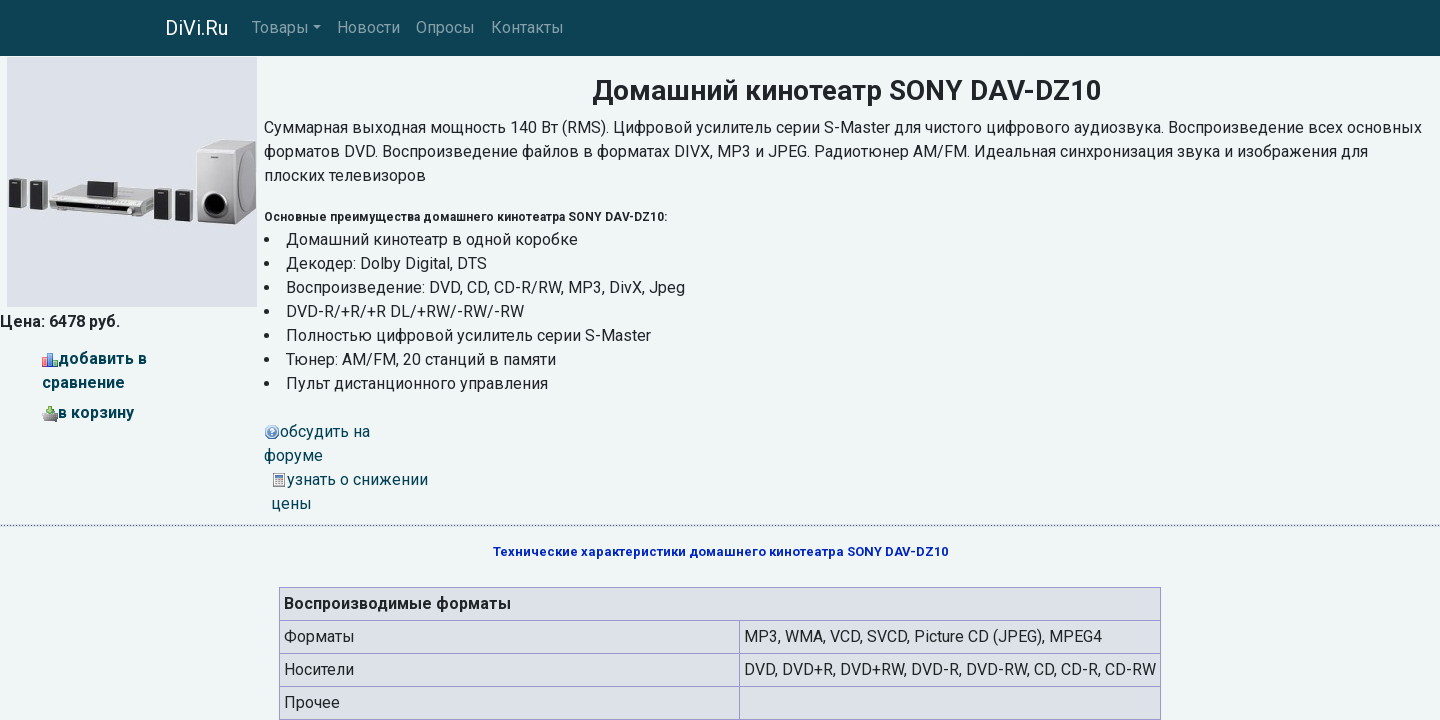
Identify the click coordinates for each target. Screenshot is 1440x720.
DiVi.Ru (196, 28)
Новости (368, 27)
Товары (280, 27)
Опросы (445, 27)
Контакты (527, 27)
